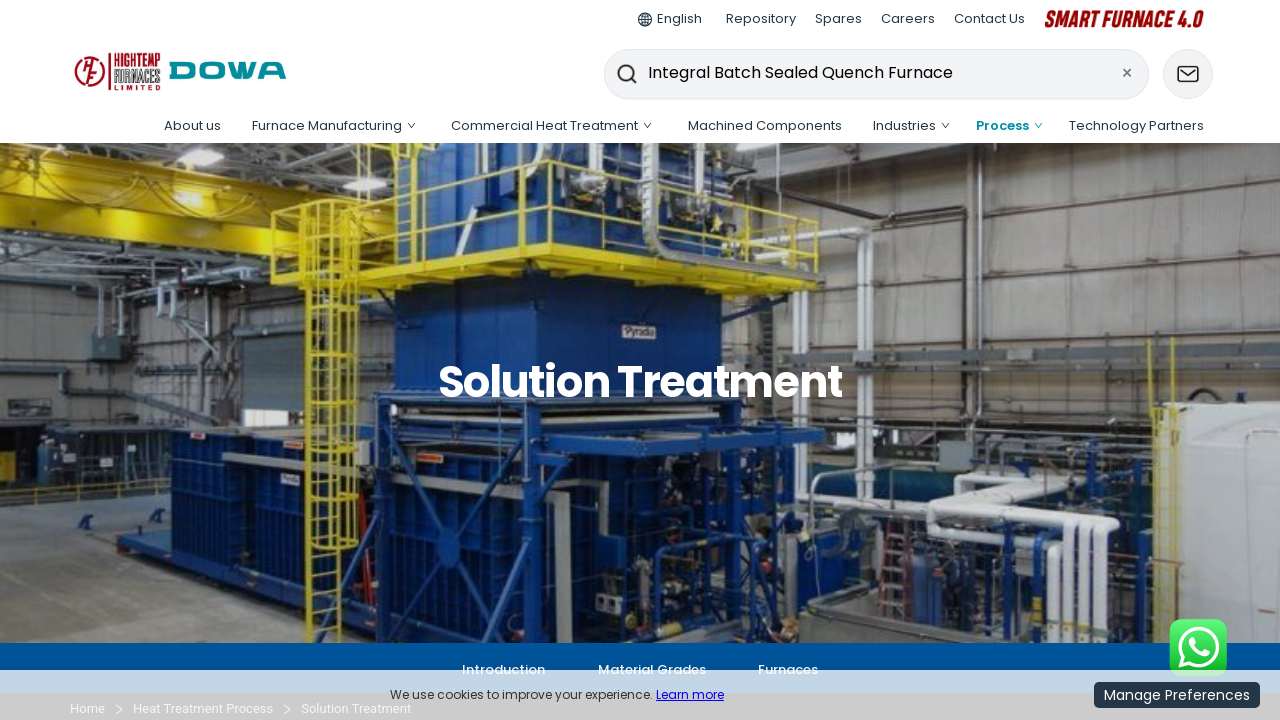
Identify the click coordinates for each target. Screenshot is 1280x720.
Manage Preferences (1177, 695)
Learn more (690, 694)
